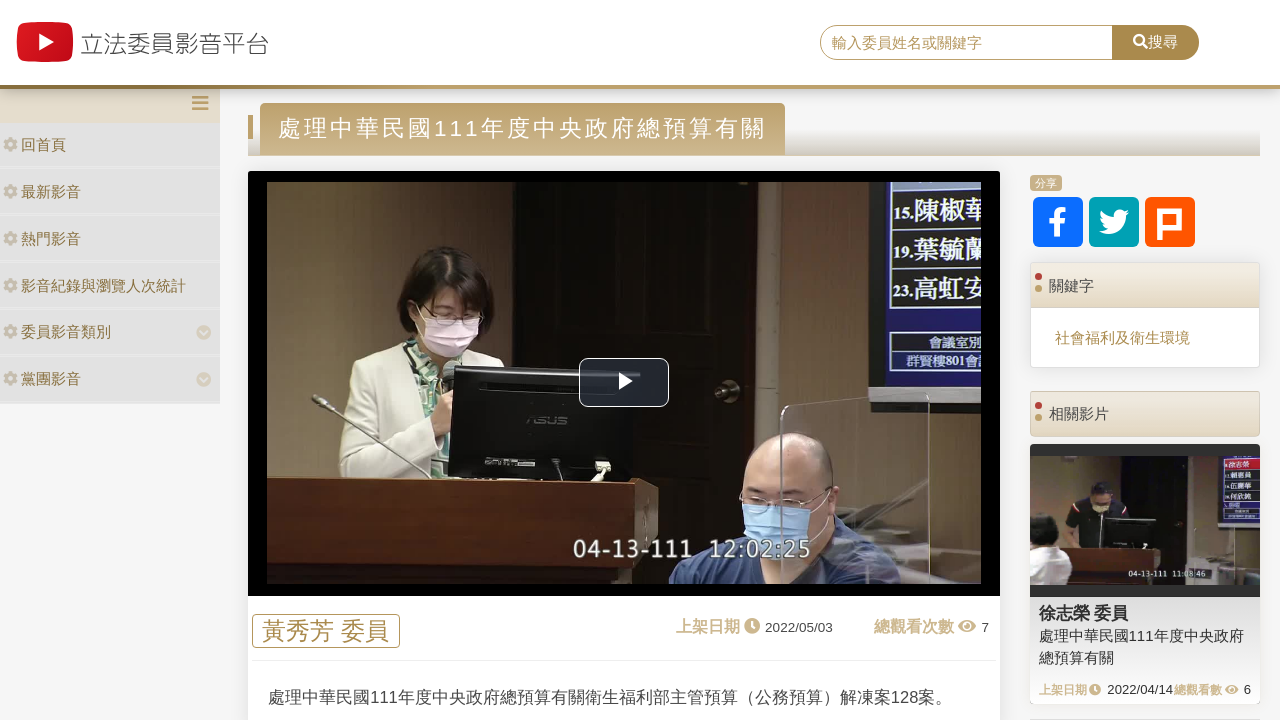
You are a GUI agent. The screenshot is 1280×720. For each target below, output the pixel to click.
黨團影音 (42, 378)
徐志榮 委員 (1084, 613)
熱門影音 (42, 238)
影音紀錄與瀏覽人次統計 (94, 285)
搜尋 (1155, 41)
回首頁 (34, 144)
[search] (966, 43)
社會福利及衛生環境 (1122, 337)
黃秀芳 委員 (325, 631)
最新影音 (42, 191)
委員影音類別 (57, 331)
